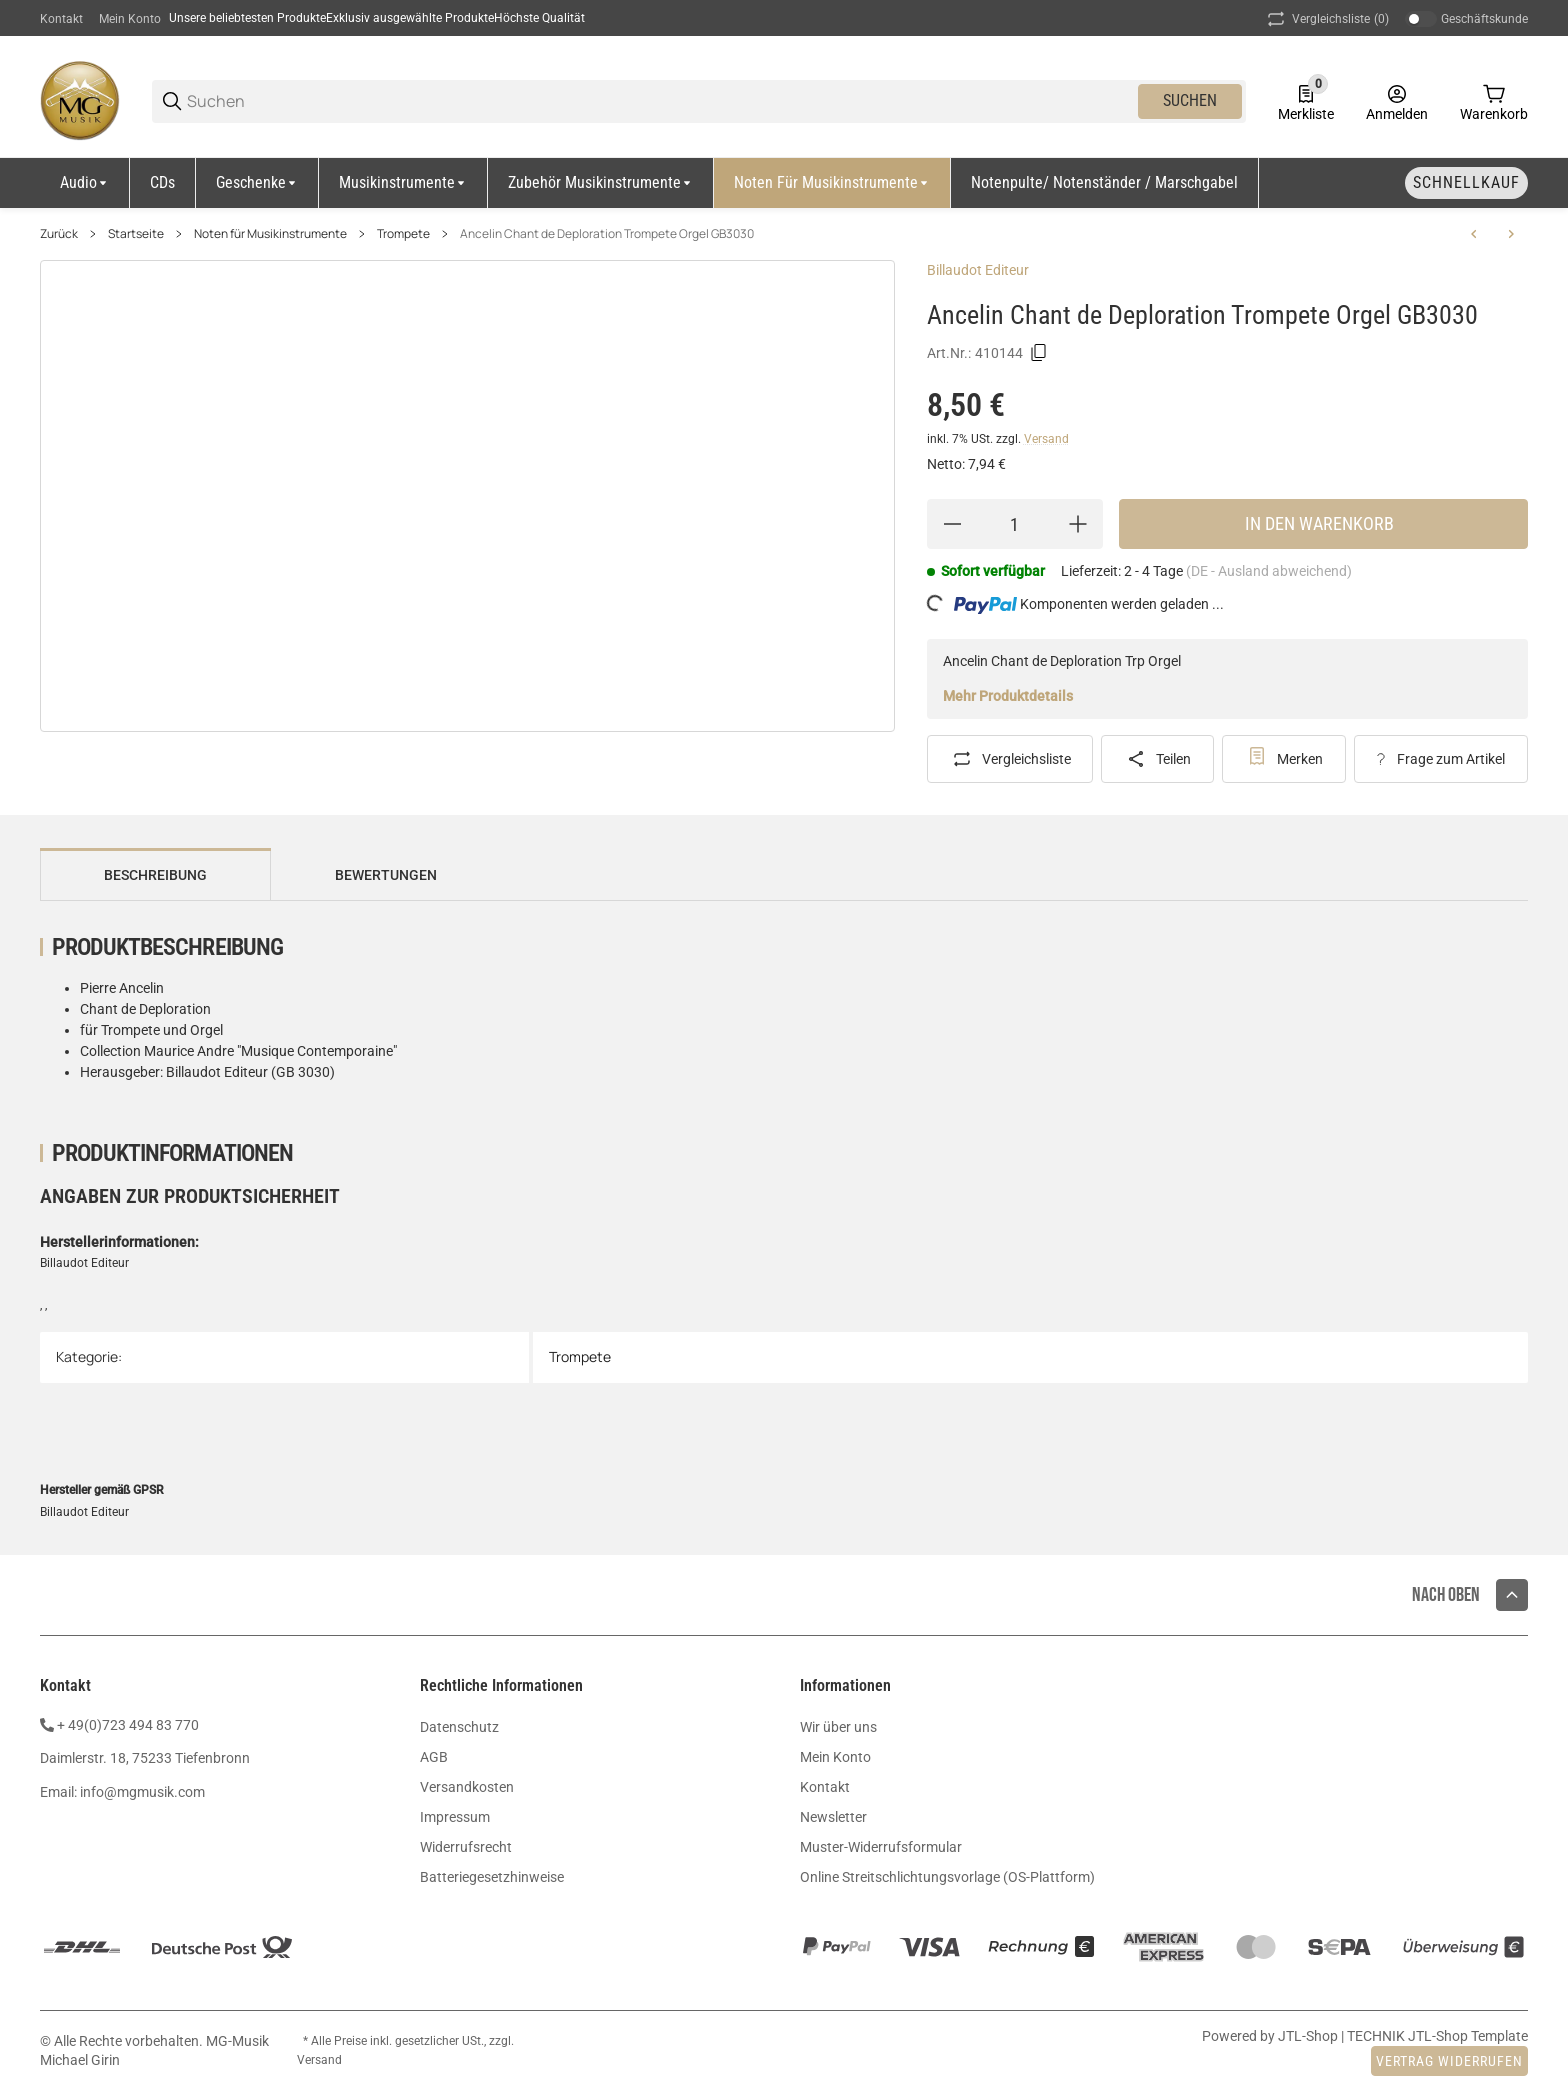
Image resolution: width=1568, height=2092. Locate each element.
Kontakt (61, 19)
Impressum (455, 1817)
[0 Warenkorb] (1494, 101)
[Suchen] (661, 101)
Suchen (1190, 100)
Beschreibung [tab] (155, 875)
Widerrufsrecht (466, 1847)
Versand (1046, 439)
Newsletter (833, 1817)
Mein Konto (130, 19)
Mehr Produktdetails (1008, 696)
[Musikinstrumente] (403, 183)
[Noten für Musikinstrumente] (832, 183)
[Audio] (85, 183)
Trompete (403, 234)
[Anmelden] (1397, 101)
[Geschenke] (257, 183)
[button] (1512, 1595)
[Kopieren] (1039, 353)
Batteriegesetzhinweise (492, 1877)
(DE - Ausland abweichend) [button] (1269, 571)
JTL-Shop (1309, 2036)
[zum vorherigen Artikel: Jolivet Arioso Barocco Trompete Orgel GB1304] (1474, 234)
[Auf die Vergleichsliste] (1010, 759)
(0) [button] (1326, 19)
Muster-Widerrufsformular (881, 1847)
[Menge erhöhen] (1078, 524)
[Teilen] (1157, 759)
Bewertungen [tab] (386, 875)
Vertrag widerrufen (1449, 2061)
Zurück (59, 234)
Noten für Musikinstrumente (270, 234)
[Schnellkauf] (1466, 183)
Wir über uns (838, 1727)
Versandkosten (467, 1787)
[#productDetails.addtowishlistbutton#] (1284, 759)
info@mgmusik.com (142, 1792)
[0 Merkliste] (1306, 101)
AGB (434, 1757)
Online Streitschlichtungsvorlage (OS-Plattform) (947, 1877)
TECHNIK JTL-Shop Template (1437, 2036)
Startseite (136, 234)
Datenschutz (459, 1727)
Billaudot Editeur (978, 270)
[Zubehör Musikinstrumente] (601, 183)
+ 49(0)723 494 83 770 (128, 1725)
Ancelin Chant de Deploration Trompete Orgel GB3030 (607, 234)
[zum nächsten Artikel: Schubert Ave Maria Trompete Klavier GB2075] (1511, 234)
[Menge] (1015, 524)
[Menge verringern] (952, 524)
